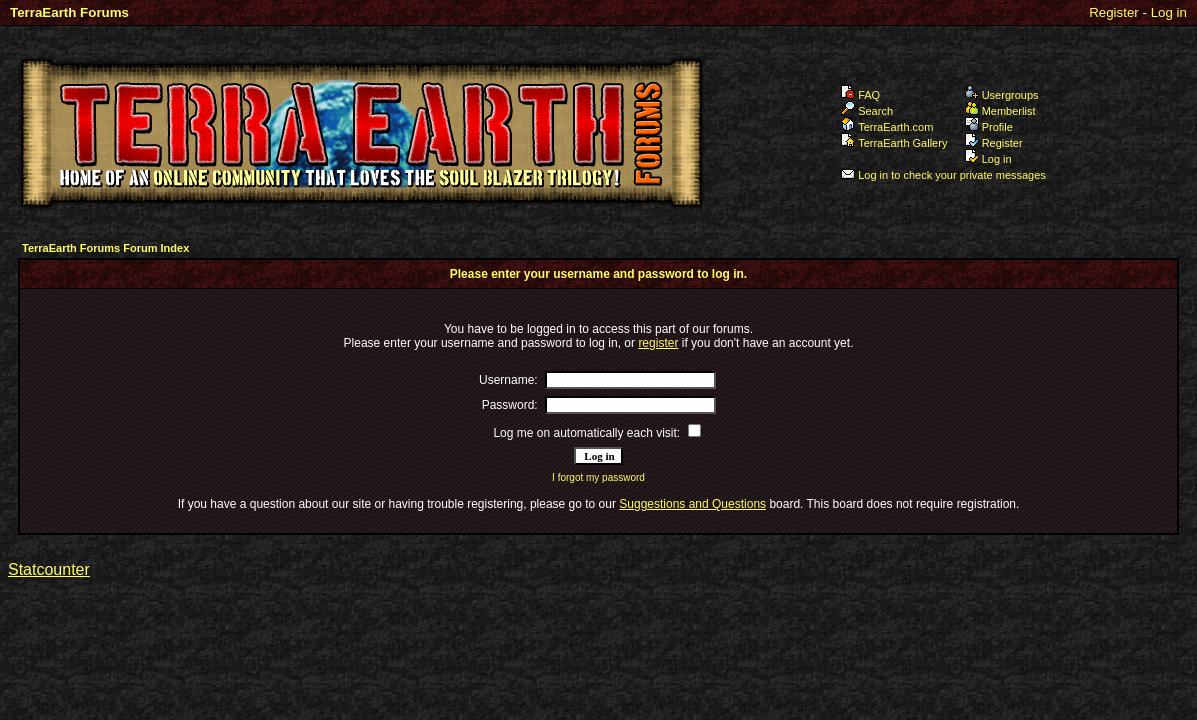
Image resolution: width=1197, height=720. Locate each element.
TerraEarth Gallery (894, 143)
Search (867, 111)
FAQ (860, 95)
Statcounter (49, 569)
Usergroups (1002, 95)
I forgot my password (598, 477)
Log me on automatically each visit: (586, 433)
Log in (1169, 12)
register (658, 343)
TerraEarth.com (887, 127)
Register (1114, 12)
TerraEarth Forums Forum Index (105, 248)
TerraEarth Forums (69, 12)
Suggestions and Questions (692, 504)
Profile (989, 127)
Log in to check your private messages (943, 175)
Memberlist (1000, 111)
